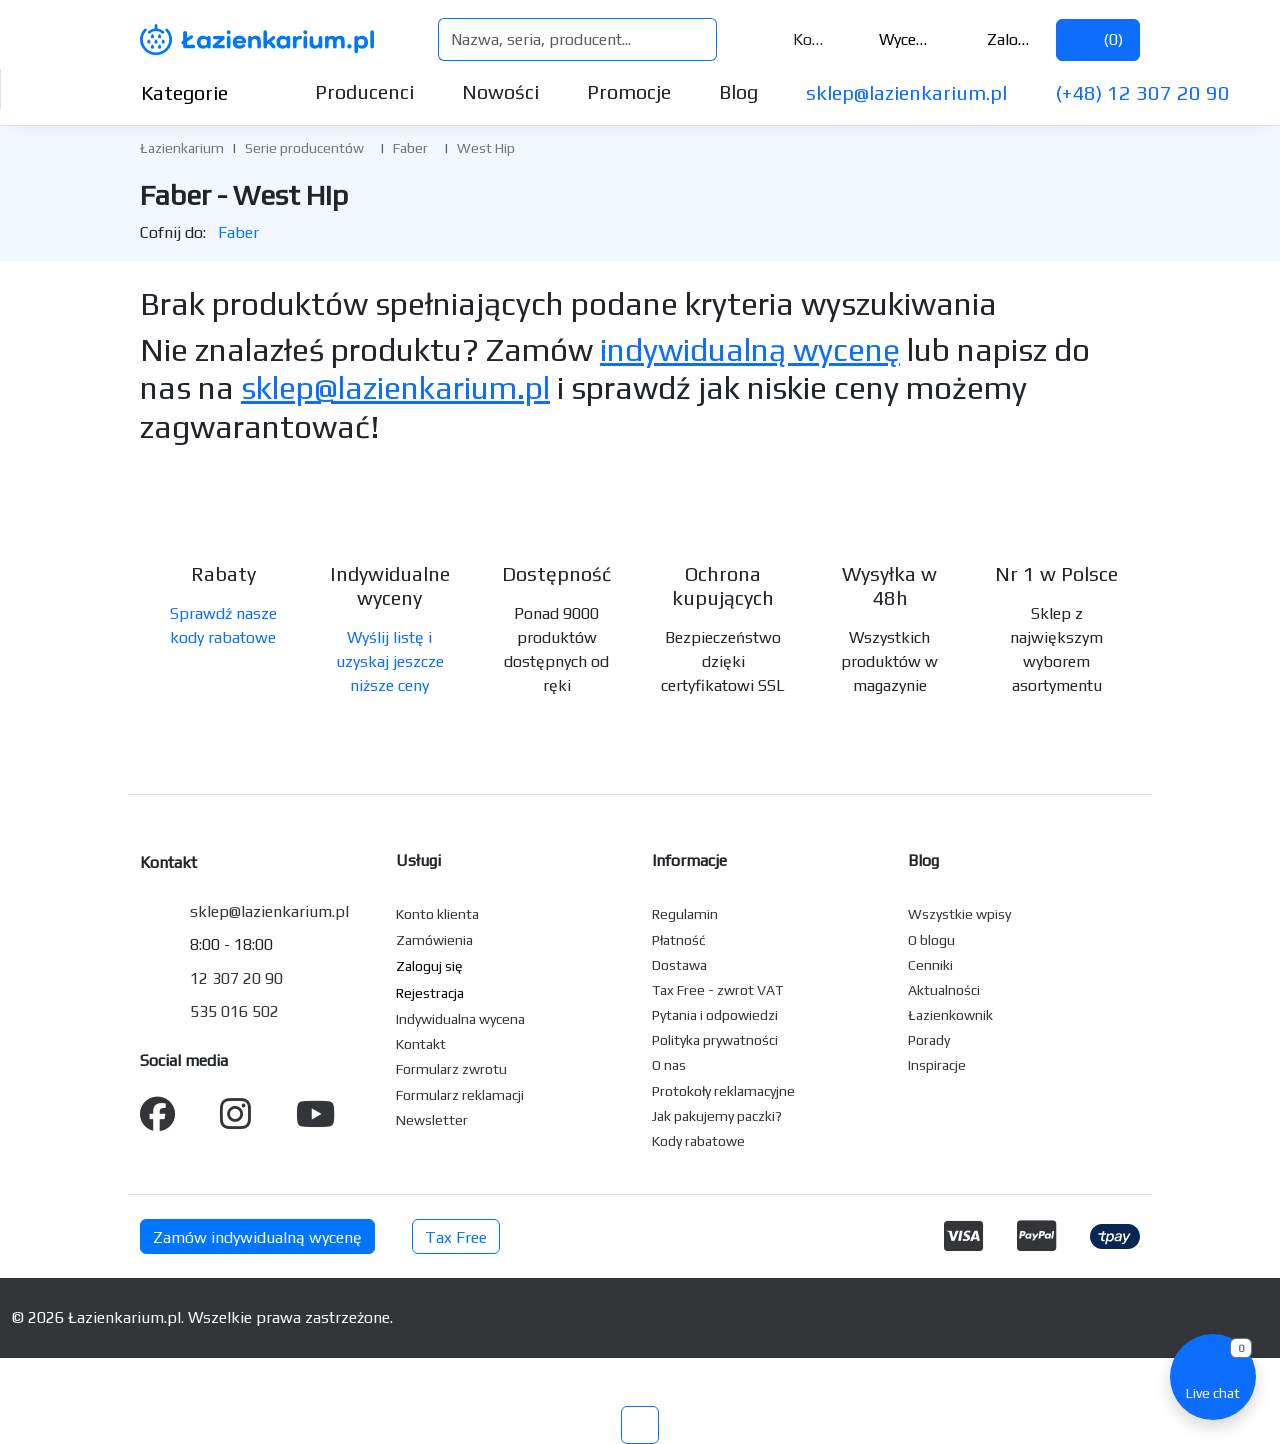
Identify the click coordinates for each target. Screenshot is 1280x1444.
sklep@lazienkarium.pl (906, 92)
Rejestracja (430, 993)
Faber (410, 148)
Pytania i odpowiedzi (715, 1015)
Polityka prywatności (715, 1040)
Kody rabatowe (698, 1141)
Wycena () (891, 39)
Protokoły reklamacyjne (723, 1091)
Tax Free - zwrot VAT (717, 990)
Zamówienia (434, 940)
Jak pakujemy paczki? (717, 1116)
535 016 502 (234, 1011)
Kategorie (201, 92)
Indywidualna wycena (460, 1019)
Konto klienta (437, 914)
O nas (669, 1065)
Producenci (364, 91)
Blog (738, 91)
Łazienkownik (950, 1015)
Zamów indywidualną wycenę (257, 1237)
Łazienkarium (182, 148)
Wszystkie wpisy (959, 914)
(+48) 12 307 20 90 (1142, 92)
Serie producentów (304, 148)
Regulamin (685, 914)
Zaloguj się (997, 39)
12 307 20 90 (236, 978)
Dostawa (679, 965)
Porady (929, 1040)
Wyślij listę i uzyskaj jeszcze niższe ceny (390, 661)
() (1098, 39)
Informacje (689, 860)
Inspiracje (937, 1065)
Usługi (418, 860)
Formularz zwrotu (451, 1069)
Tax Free (456, 1237)
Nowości (500, 91)
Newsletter (432, 1120)
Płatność (679, 940)
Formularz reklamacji (460, 1095)
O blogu (931, 940)
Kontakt (796, 39)
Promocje (629, 91)
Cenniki (930, 965)
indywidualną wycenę (750, 349)
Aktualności (944, 990)
